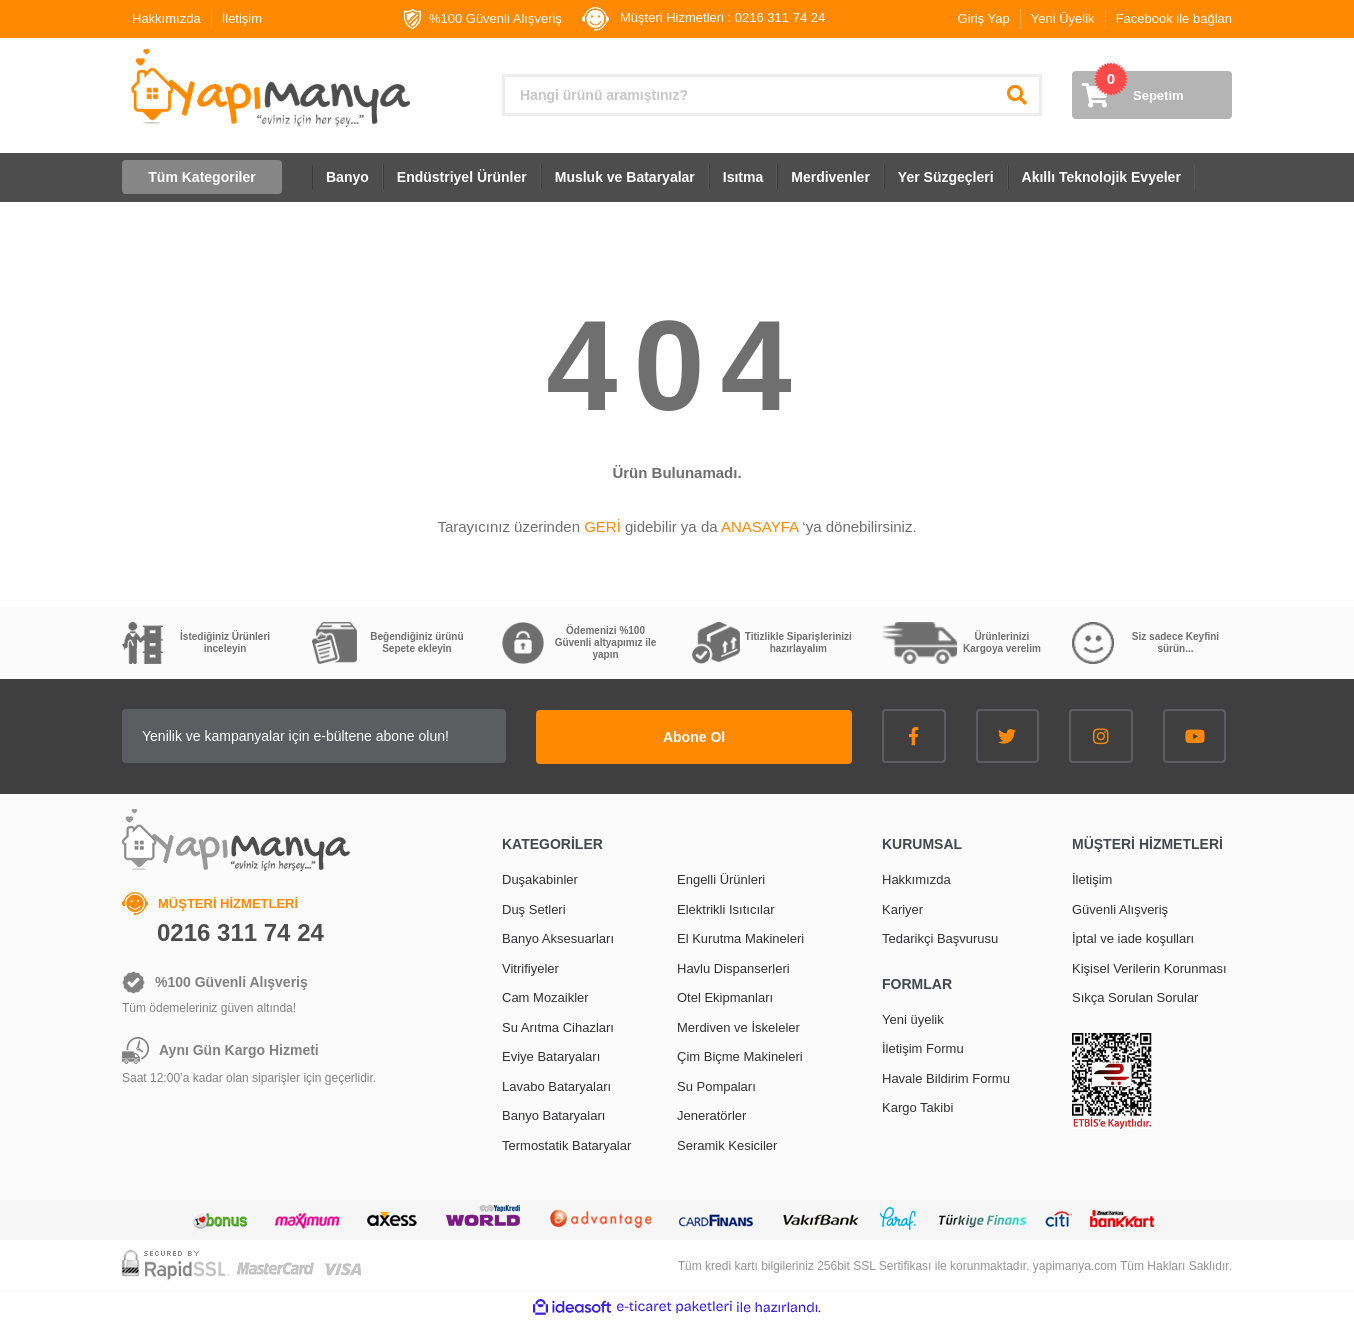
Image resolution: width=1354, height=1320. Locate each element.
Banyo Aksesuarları (558, 937)
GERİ (602, 526)
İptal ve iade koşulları (1133, 937)
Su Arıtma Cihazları (558, 1025)
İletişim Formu (923, 1047)
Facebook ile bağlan (1174, 18)
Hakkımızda (166, 18)
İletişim (242, 18)
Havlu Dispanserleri (733, 966)
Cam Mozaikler (545, 996)
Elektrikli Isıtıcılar (726, 907)
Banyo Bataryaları (553, 1114)
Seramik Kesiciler (727, 1143)
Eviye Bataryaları (551, 1055)
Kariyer (902, 907)
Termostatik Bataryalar (566, 1143)
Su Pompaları (716, 1084)
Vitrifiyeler (530, 966)
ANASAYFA (759, 526)
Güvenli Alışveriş (1120, 907)
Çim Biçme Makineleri (740, 1055)
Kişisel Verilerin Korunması (1149, 966)
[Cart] (1152, 95)
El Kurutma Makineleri (740, 937)
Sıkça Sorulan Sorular (1135, 996)
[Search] (772, 95)
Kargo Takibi (917, 1106)
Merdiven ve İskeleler (738, 1025)
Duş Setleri (534, 907)
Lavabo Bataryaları (556, 1084)
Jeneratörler (711, 1114)
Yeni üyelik (913, 1017)
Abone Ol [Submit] (727, 735)
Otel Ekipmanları (725, 996)
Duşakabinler (540, 878)
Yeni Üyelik (1063, 18)
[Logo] (268, 88)
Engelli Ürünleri (721, 878)
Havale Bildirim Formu (946, 1076)
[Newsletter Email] (347, 736)
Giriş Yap (984, 18)
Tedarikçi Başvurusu (940, 937)
